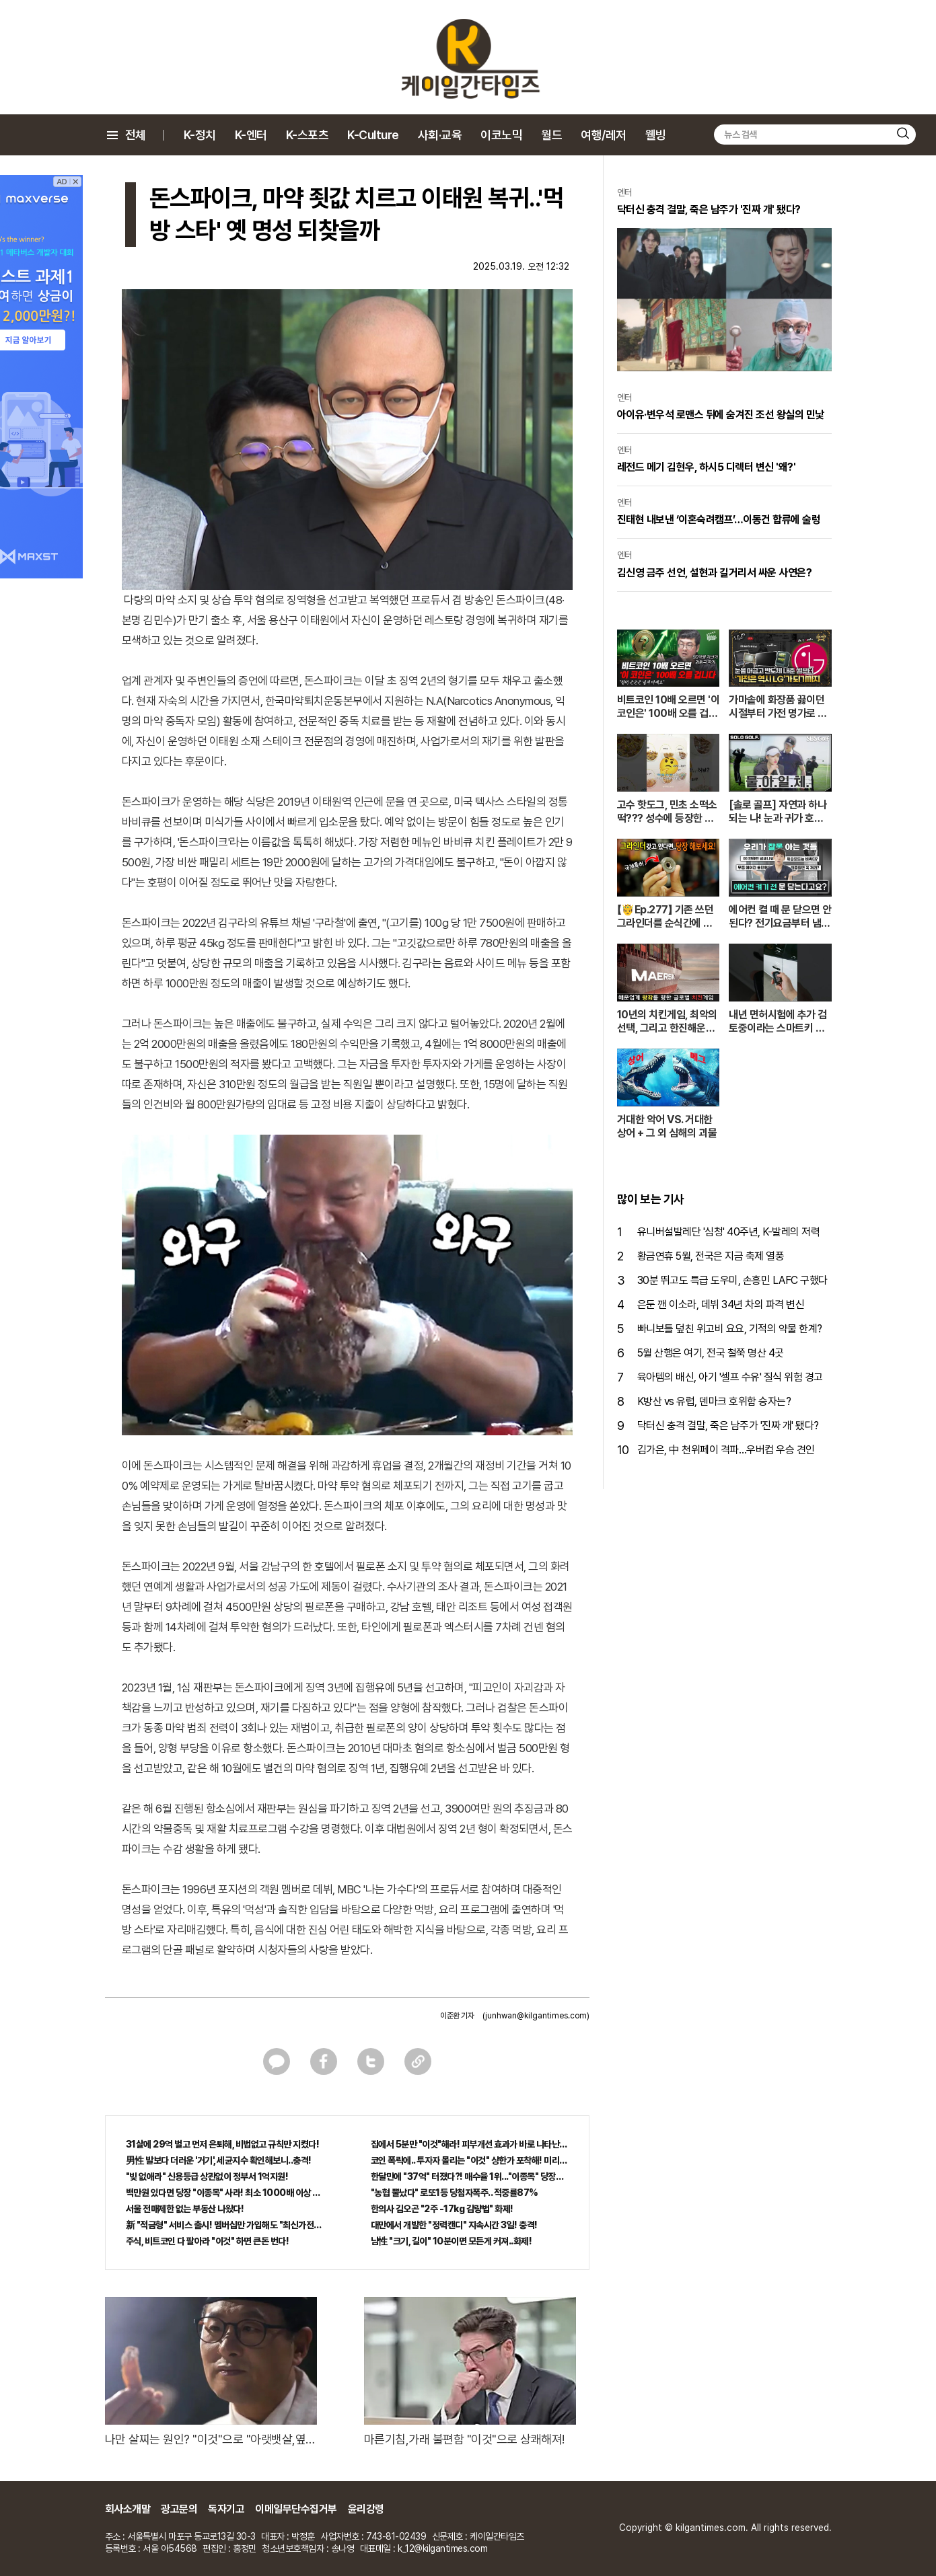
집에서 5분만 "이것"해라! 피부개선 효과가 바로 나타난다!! (470, 2144)
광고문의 (179, 2509)
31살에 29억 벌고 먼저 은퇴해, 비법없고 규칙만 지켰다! (223, 2144)
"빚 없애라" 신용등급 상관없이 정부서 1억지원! (207, 2176)
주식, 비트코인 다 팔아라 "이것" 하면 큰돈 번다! (207, 2241)
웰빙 (655, 135)
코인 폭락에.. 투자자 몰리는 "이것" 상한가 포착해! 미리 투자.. (470, 2160)
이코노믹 (501, 135)
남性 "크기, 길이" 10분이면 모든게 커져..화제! (451, 2241)
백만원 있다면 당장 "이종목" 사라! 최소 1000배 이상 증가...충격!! (225, 2192)
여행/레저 (603, 135)
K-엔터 (251, 135)
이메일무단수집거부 (296, 2509)
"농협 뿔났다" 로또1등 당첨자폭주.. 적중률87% (454, 2192)
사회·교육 (440, 135)
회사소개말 (128, 2509)
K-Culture (373, 135)
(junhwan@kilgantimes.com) (535, 2015)
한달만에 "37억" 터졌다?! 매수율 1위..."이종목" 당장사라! (470, 2176)
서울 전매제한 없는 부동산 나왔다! (185, 2208)
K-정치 (200, 135)
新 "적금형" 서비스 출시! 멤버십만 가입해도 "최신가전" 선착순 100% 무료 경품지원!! (225, 2225)
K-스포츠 (307, 135)
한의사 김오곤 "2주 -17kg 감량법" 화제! (442, 2208)
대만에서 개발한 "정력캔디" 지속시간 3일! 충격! (454, 2225)
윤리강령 (366, 2509)
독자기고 (226, 2509)
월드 (551, 135)
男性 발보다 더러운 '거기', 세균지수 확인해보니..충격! (219, 2160)
